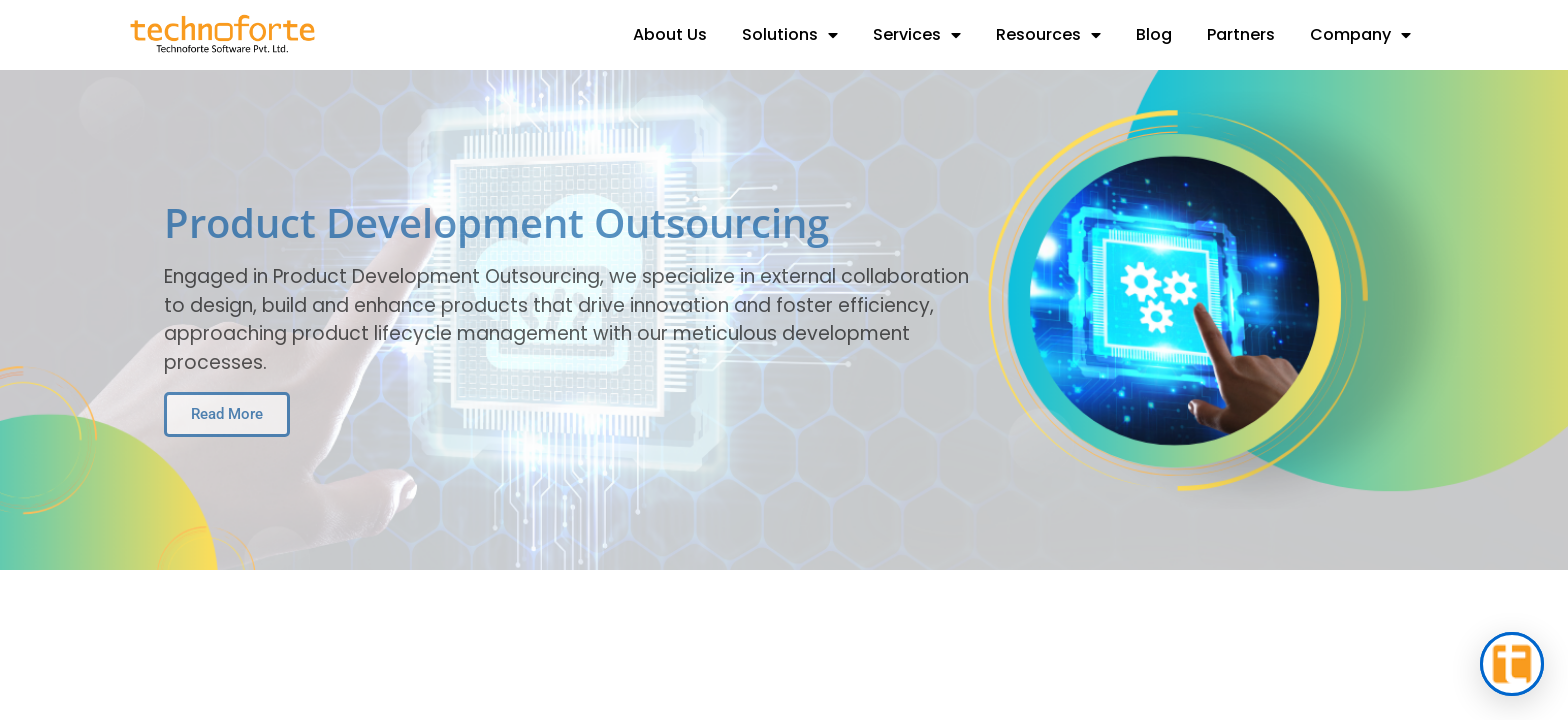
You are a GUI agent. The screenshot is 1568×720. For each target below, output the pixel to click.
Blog (1154, 34)
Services (917, 35)
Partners (1241, 34)
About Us (670, 34)
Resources (1048, 35)
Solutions (790, 35)
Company (1360, 35)
